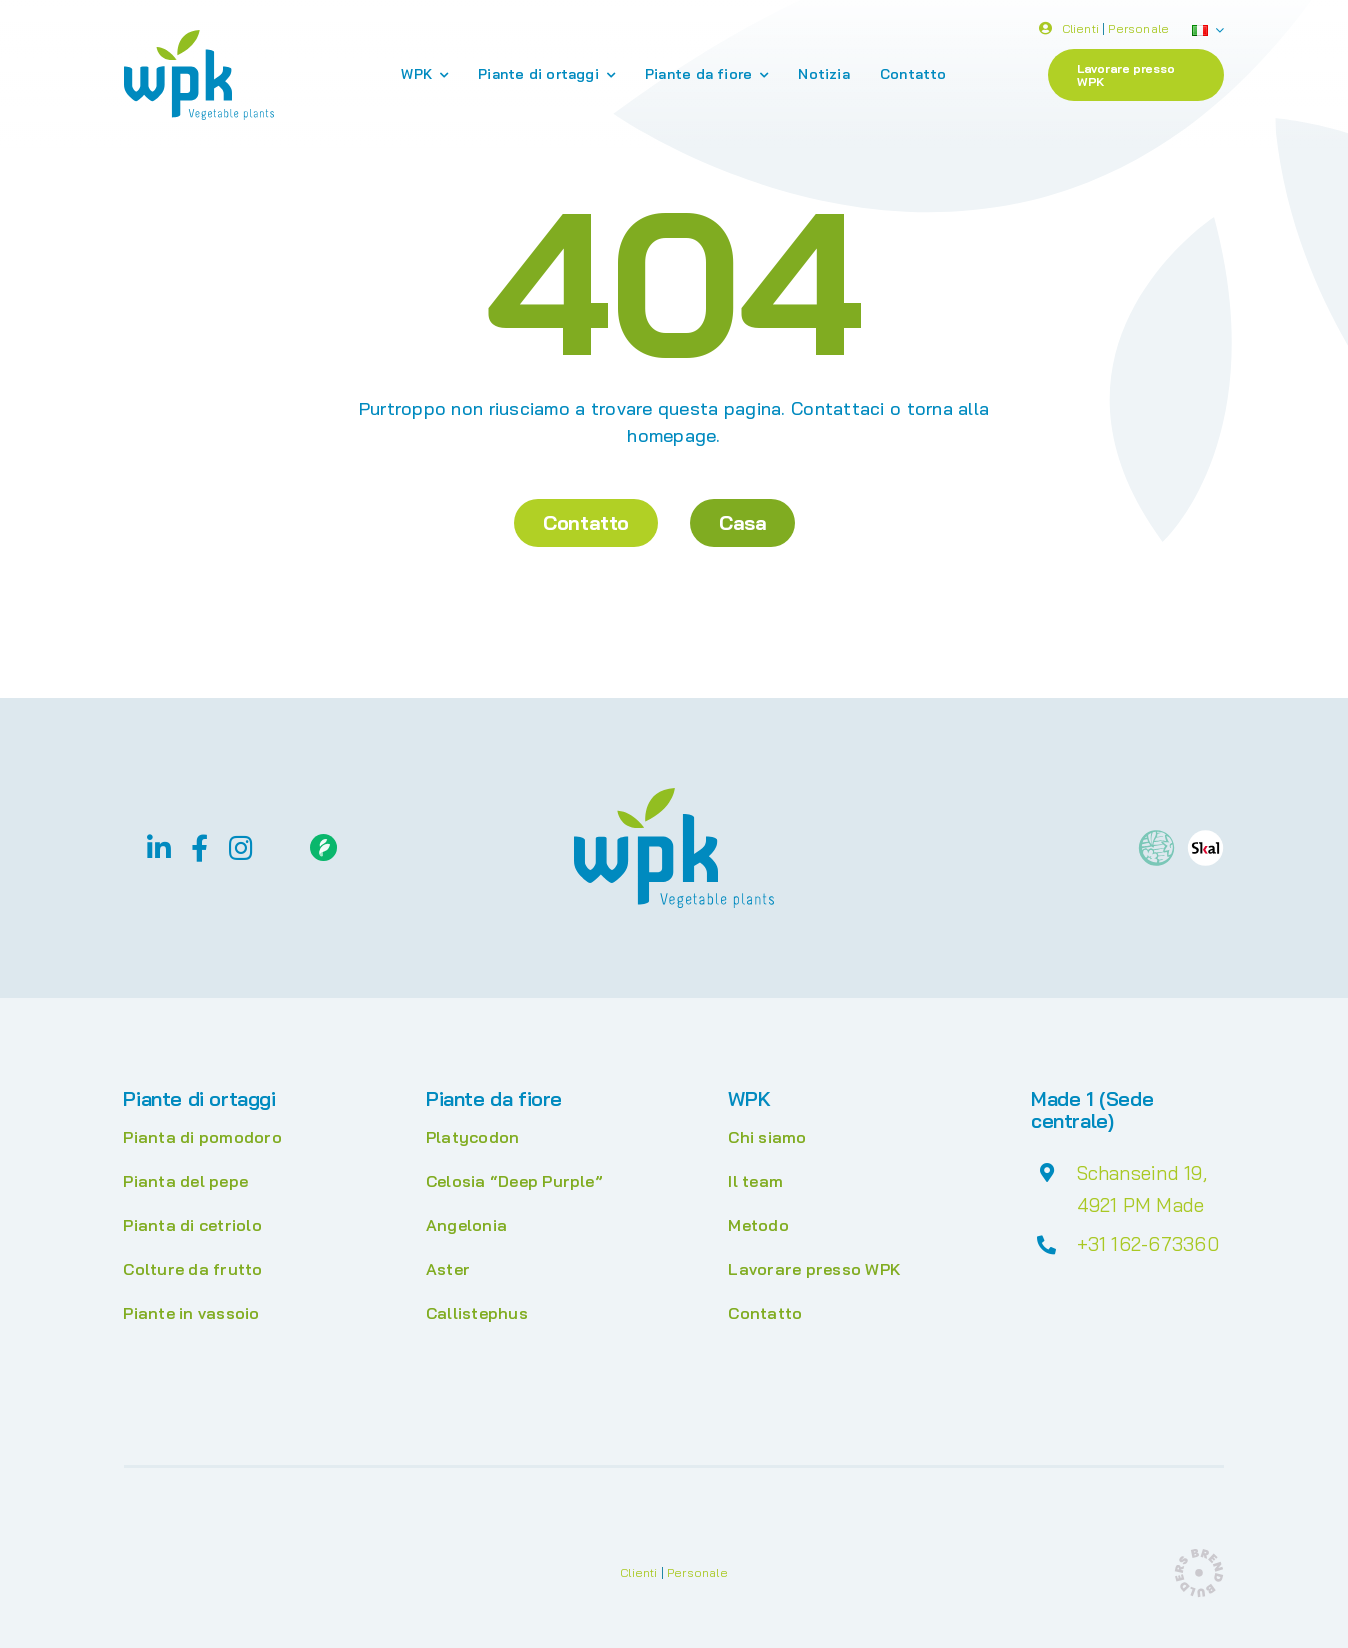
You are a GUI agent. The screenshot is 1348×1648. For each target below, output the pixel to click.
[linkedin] (159, 847)
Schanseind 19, (1142, 1173)
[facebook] (199, 847)
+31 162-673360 (1148, 1244)
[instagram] (241, 847)
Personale (1138, 30)
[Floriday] (323, 842)
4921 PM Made (1141, 1205)
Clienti (1080, 30)
